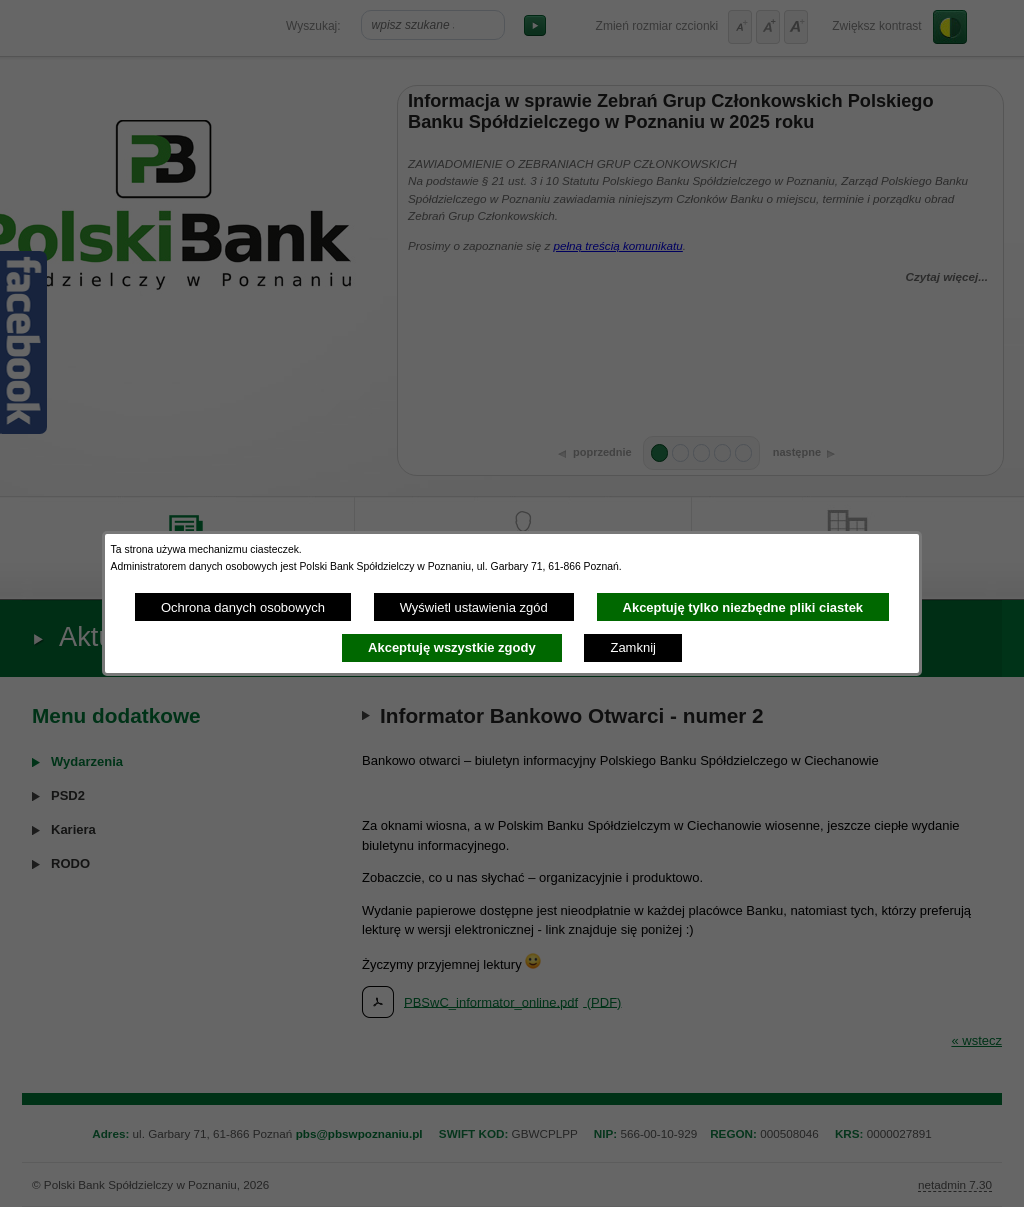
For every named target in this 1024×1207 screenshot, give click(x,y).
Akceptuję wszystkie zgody (452, 647)
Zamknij (633, 647)
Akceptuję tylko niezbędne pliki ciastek (743, 607)
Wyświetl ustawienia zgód (474, 607)
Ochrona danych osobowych (243, 607)
